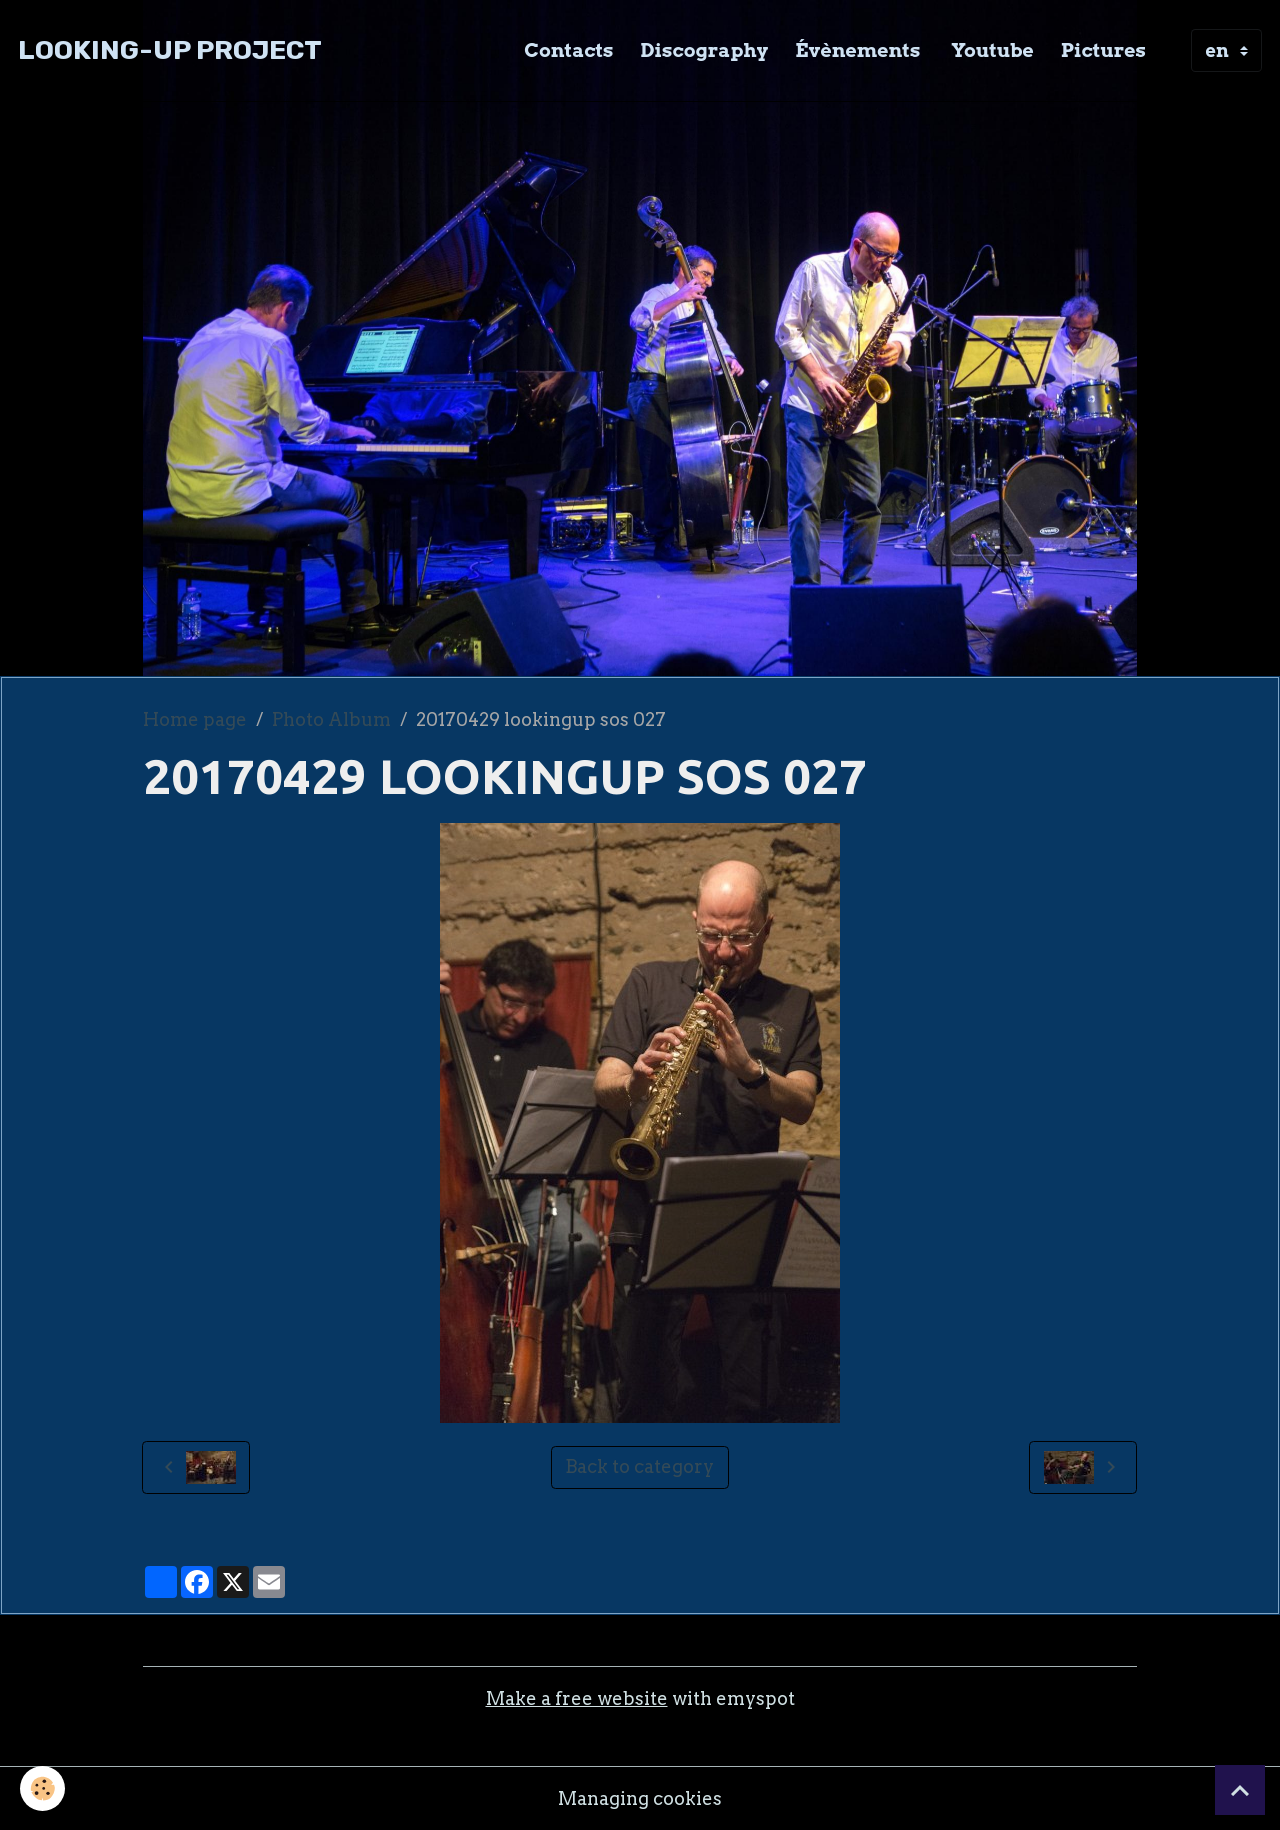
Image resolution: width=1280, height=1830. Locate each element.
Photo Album (331, 719)
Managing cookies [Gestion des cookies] (640, 1798)
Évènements (857, 50)
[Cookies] (42, 1788)
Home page (195, 719)
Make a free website (577, 1698)
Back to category (639, 1466)
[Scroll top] (1240, 1790)
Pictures (1103, 50)
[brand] (170, 50)
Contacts (568, 50)
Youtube (990, 50)
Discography (705, 50)
